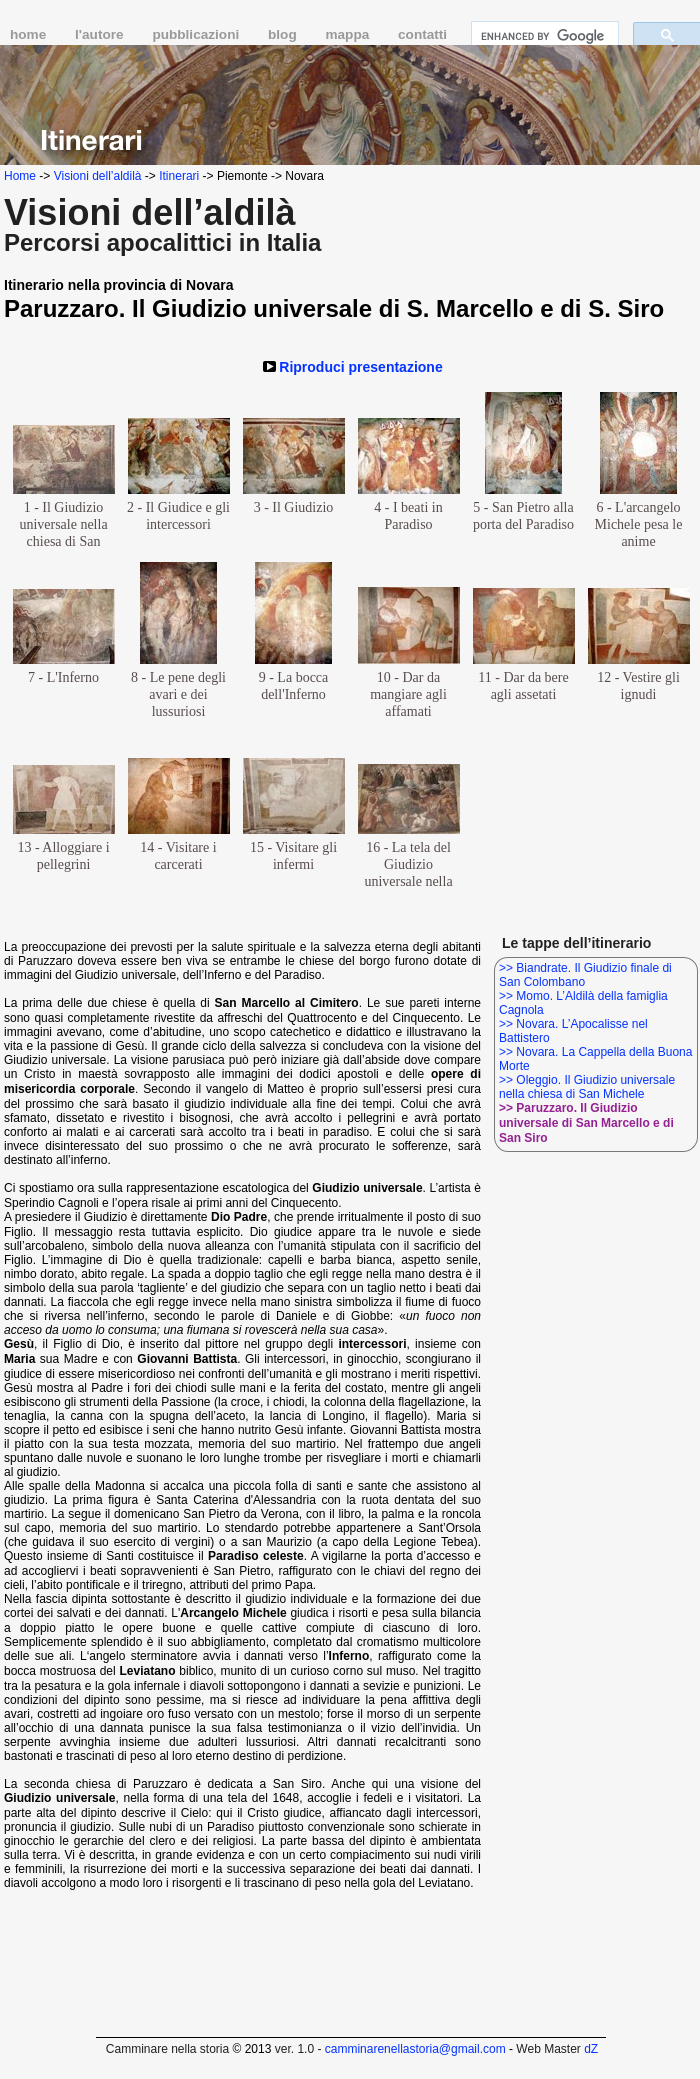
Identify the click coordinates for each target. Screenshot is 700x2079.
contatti (422, 34)
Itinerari (179, 176)
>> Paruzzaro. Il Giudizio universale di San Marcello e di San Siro (586, 1123)
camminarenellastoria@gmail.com (415, 2049)
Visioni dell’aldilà (98, 176)
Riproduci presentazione (360, 367)
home (30, 34)
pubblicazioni (197, 34)
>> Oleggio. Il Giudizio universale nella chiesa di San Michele (587, 1087)
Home (20, 176)
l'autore (101, 34)
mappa (349, 34)
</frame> (655, 2041)
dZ (591, 2049)
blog (284, 34)
